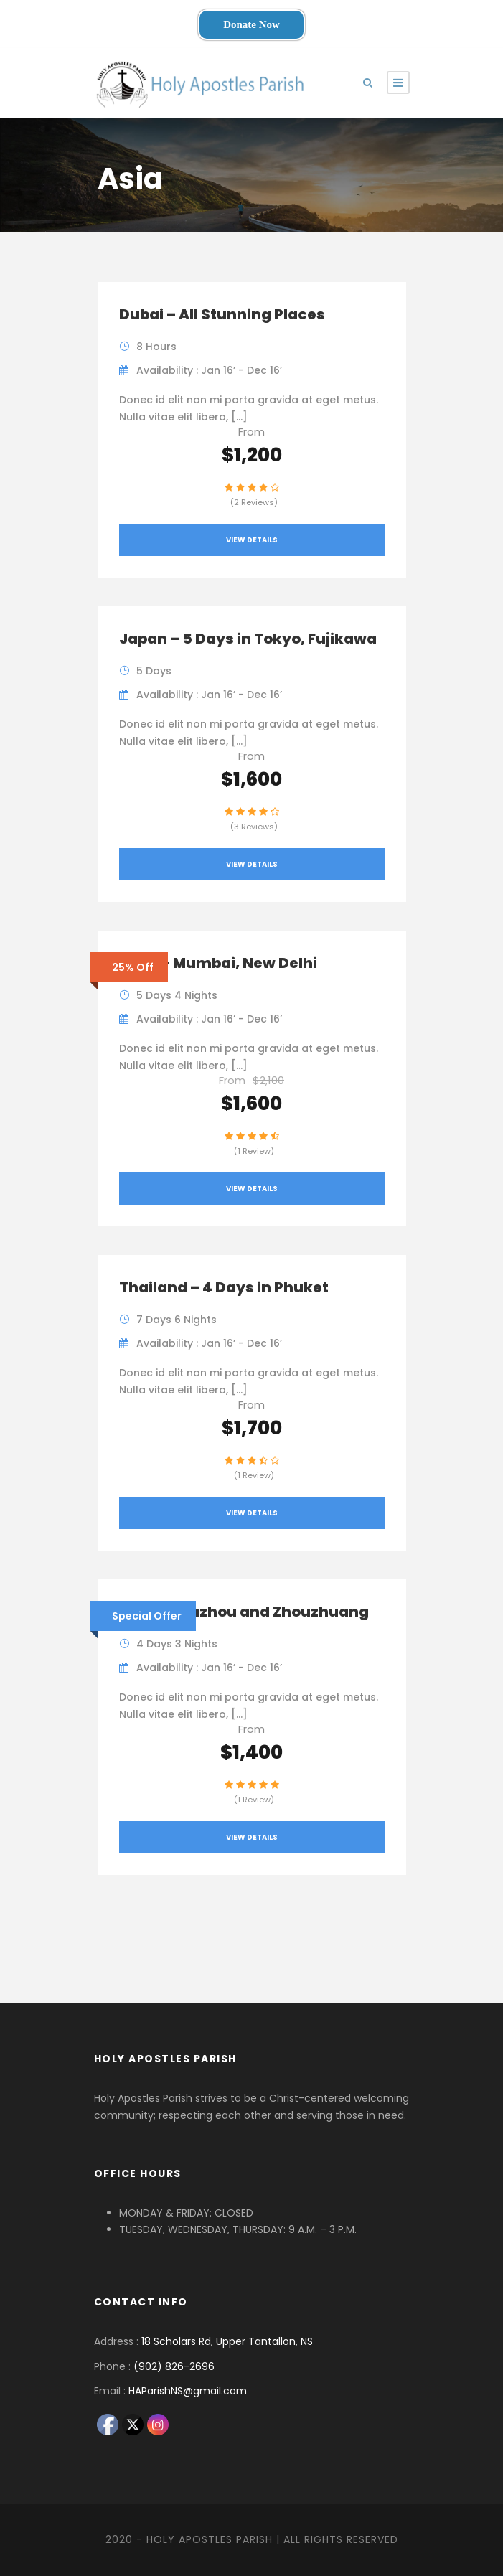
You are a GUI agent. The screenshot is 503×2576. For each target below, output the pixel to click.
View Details (252, 540)
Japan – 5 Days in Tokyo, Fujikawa (248, 639)
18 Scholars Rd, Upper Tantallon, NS (227, 2341)
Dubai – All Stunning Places (222, 314)
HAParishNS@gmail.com (187, 2391)
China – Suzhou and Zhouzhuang (244, 1612)
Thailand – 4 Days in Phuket (224, 1287)
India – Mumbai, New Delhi (218, 963)
